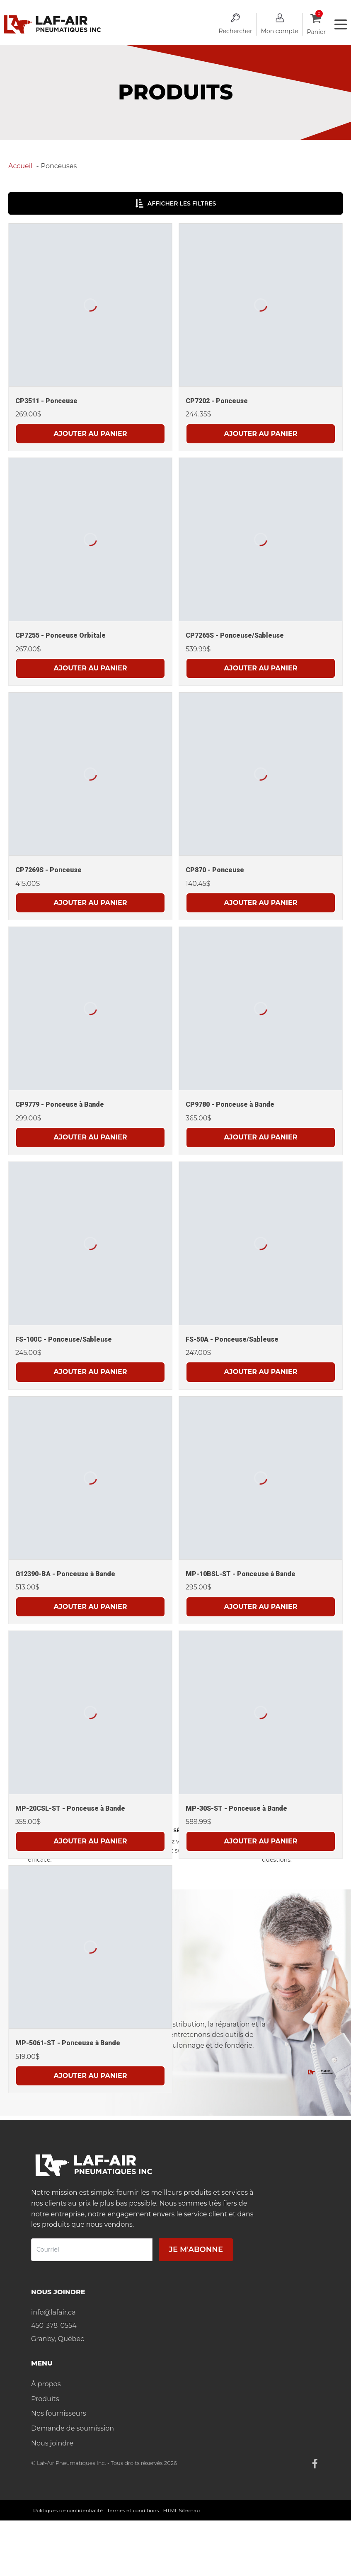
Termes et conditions (133, 2510)
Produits (45, 2399)
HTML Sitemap (181, 2510)
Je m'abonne (196, 2249)
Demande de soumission (72, 2428)
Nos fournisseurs (58, 2413)
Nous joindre (52, 2443)
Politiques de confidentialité (68, 2510)
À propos (46, 2384)
